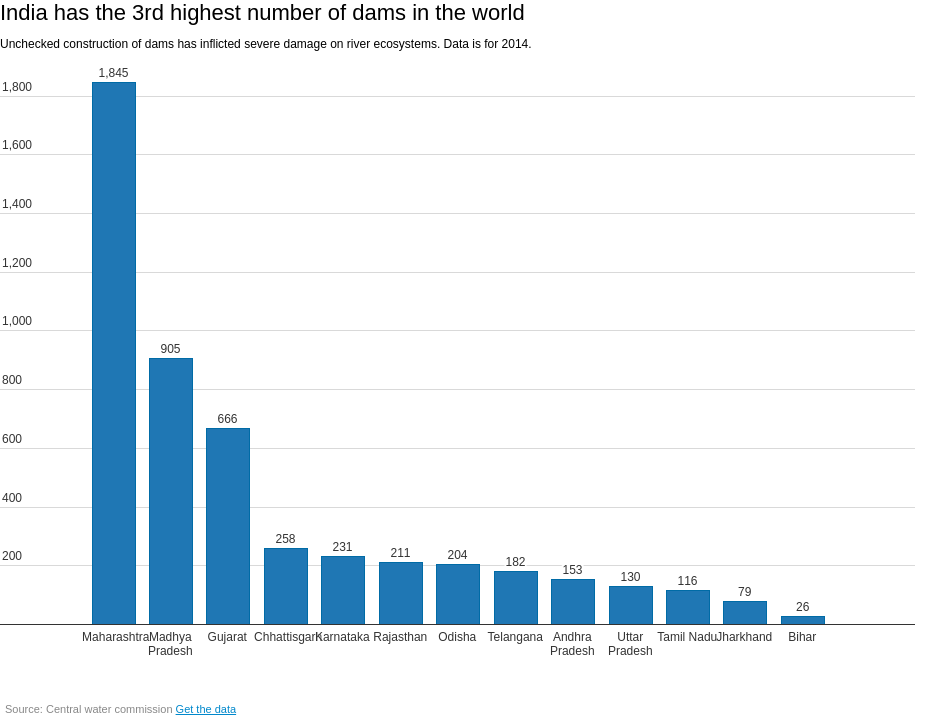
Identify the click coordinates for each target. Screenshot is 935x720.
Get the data (206, 709)
